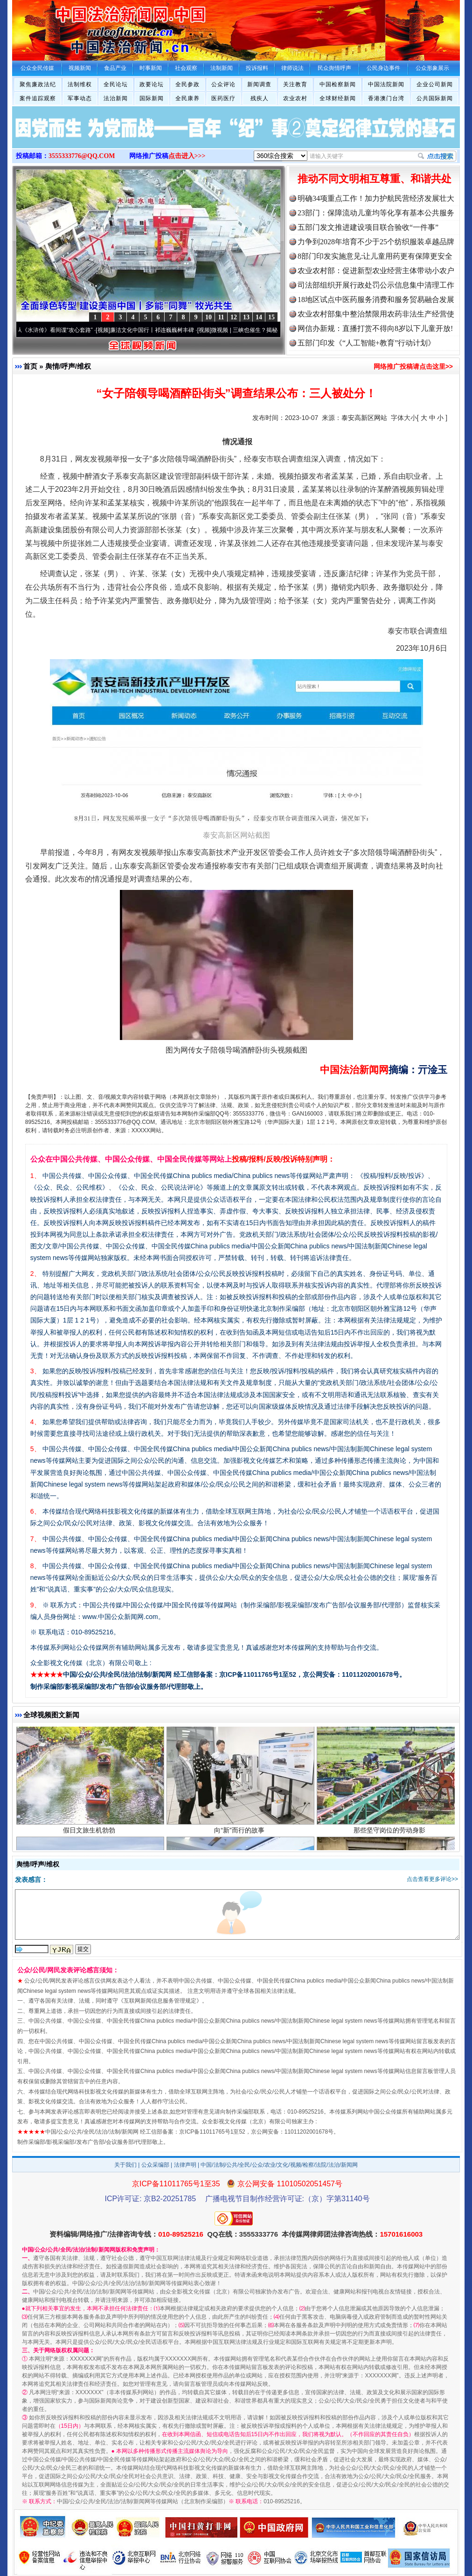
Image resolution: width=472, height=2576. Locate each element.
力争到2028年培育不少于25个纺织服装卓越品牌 (376, 242)
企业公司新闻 (434, 84)
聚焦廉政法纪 (38, 84)
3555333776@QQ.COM (82, 155)
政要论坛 (151, 84)
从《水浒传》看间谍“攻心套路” (58, 330)
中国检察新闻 (337, 84)
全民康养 (187, 98)
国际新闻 (151, 98)
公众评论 (223, 84)
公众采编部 (155, 2165)
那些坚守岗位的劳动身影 (391, 1833)
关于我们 (125, 2165)
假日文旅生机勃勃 (90, 1833)
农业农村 (295, 98)
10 (208, 317)
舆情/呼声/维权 (68, 366)
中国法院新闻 (386, 84)
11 (221, 317)
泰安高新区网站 (364, 417)
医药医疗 (223, 98)
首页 (30, 366)
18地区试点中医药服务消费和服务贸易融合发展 (376, 299)
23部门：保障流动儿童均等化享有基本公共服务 (376, 213)
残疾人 (259, 98)
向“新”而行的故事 (240, 1833)
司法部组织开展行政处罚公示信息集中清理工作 (376, 285)
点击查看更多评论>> (432, 1879)
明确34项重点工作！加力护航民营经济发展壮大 (376, 198)
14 (259, 317)
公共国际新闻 (434, 98)
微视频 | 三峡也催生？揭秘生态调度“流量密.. (270, 330)
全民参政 (187, 84)
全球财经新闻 (337, 98)
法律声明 (185, 2165)
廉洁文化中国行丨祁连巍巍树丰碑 (156, 330)
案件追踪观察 (38, 98)
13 (246, 317)
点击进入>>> (187, 155)
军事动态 (80, 98)
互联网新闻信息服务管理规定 (160, 2000)
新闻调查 (259, 84)
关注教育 (295, 84)
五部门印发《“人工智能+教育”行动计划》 (366, 343)
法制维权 (80, 84)
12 (233, 317)
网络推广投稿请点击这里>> (413, 366)
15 (271, 317)
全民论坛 (116, 84)
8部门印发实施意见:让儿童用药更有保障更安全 (375, 256)
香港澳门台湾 (386, 98)
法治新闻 (116, 98)
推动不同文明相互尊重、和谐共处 (374, 179)
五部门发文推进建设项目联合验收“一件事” (368, 227)
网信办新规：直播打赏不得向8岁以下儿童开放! (375, 328)
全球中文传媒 (89, 27)
